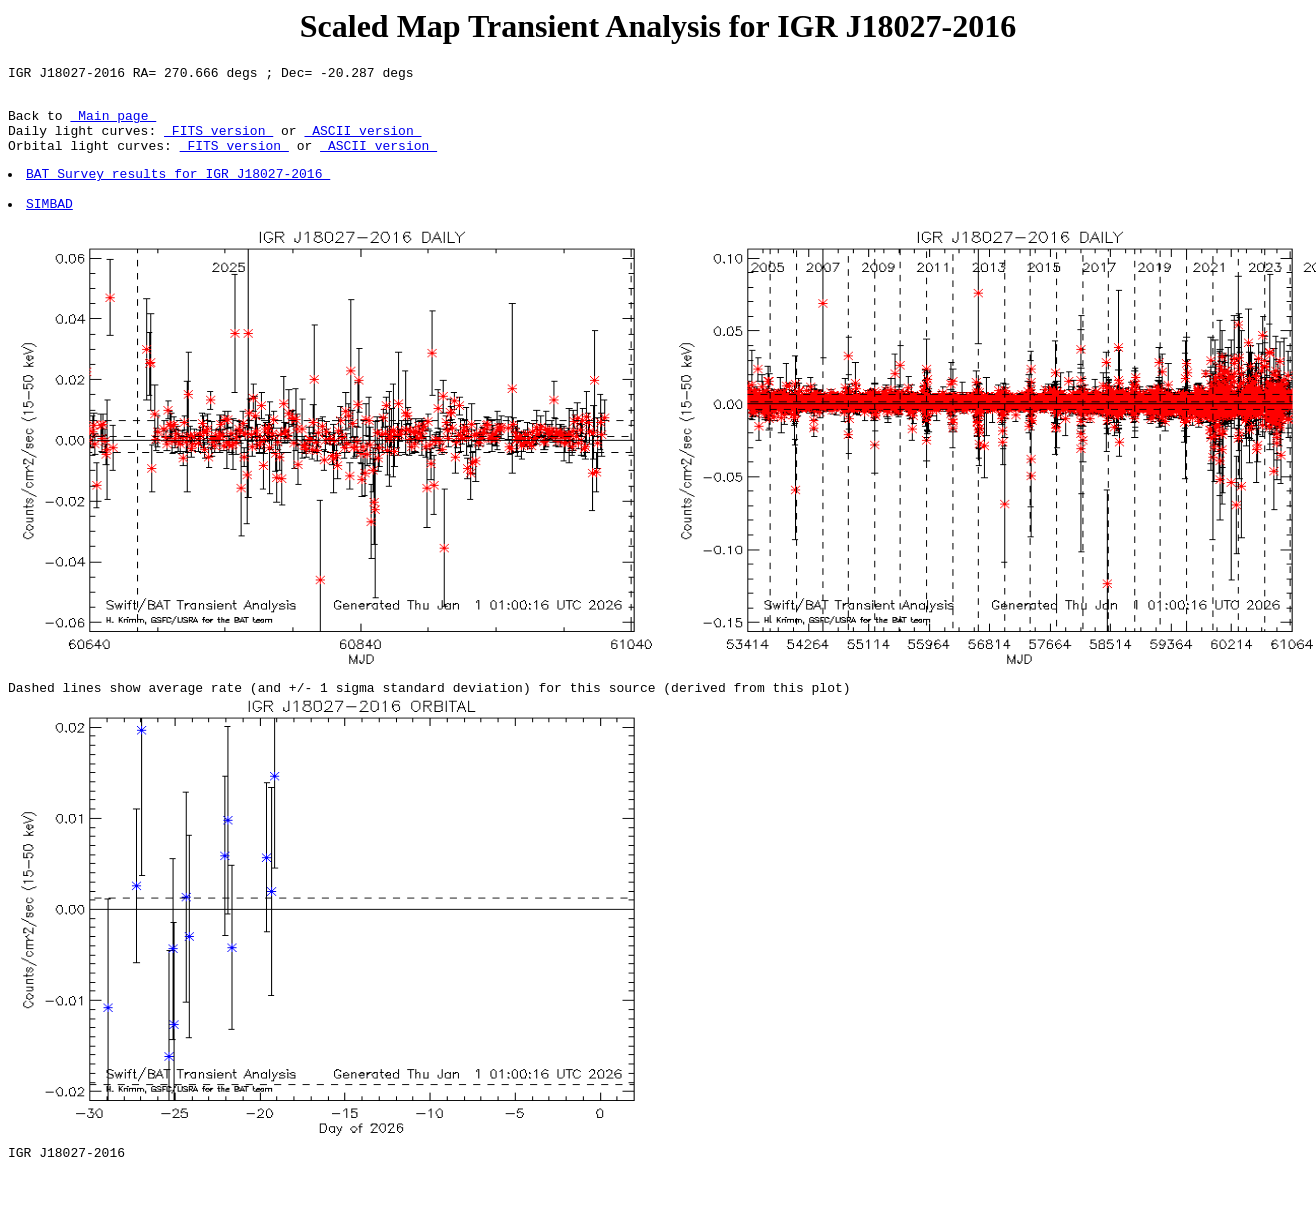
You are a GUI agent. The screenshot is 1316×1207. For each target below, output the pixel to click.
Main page (113, 124)
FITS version (218, 142)
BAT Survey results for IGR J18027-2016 (179, 191)
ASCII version (362, 142)
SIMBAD (50, 227)
